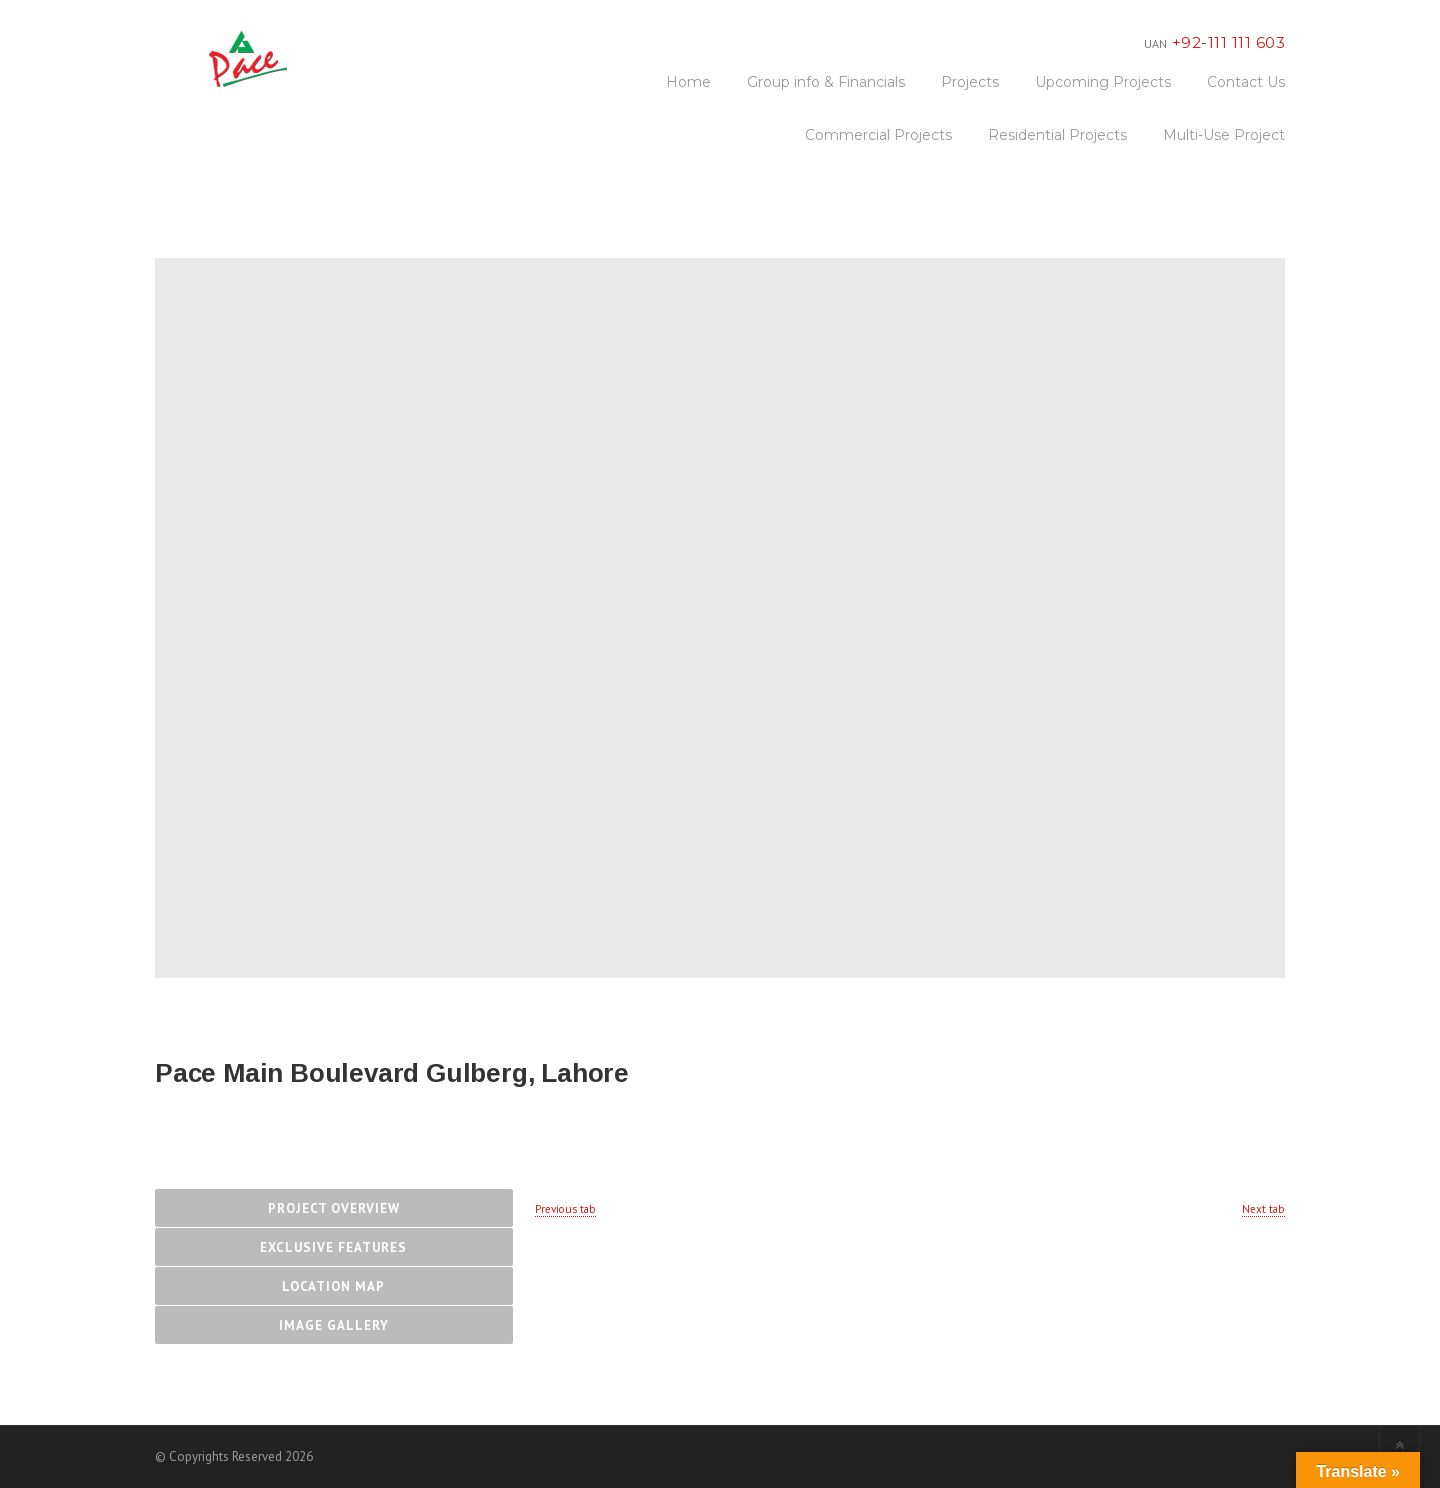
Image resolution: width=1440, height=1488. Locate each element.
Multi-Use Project (1224, 135)
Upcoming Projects (1103, 82)
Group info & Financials (826, 82)
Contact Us (1246, 82)
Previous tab (565, 1209)
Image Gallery (334, 1325)
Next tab (1263, 1209)
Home (688, 82)
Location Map (333, 1286)
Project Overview (334, 1208)
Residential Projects (1057, 135)
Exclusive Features (333, 1247)
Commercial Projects (878, 135)
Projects (970, 82)
